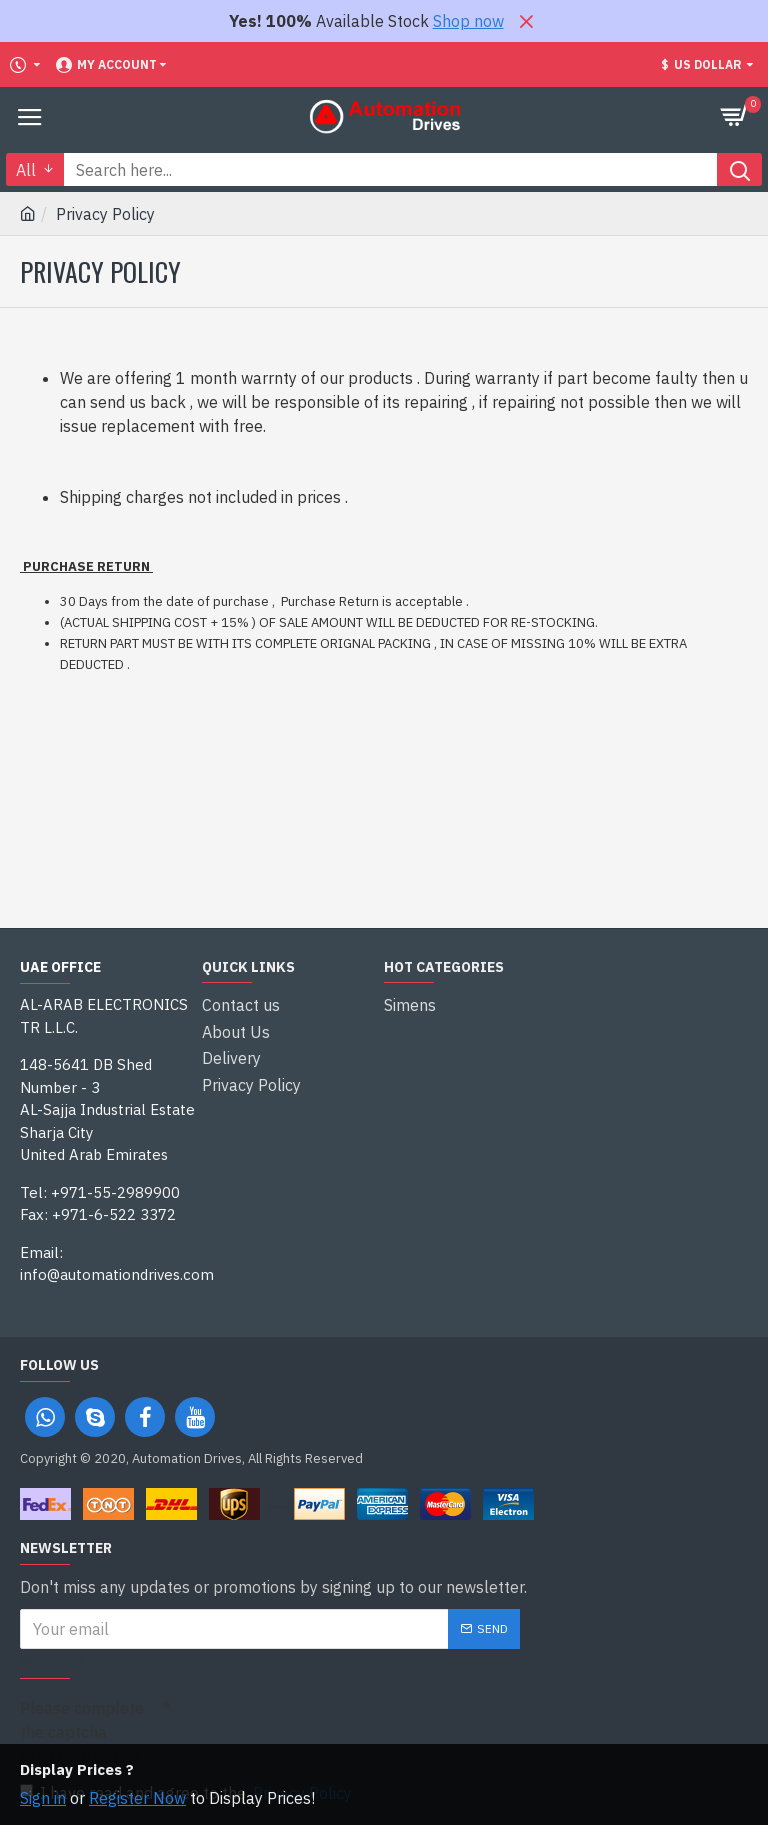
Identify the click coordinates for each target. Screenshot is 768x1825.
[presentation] (310, 1725)
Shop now (468, 21)
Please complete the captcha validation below (82, 1732)
